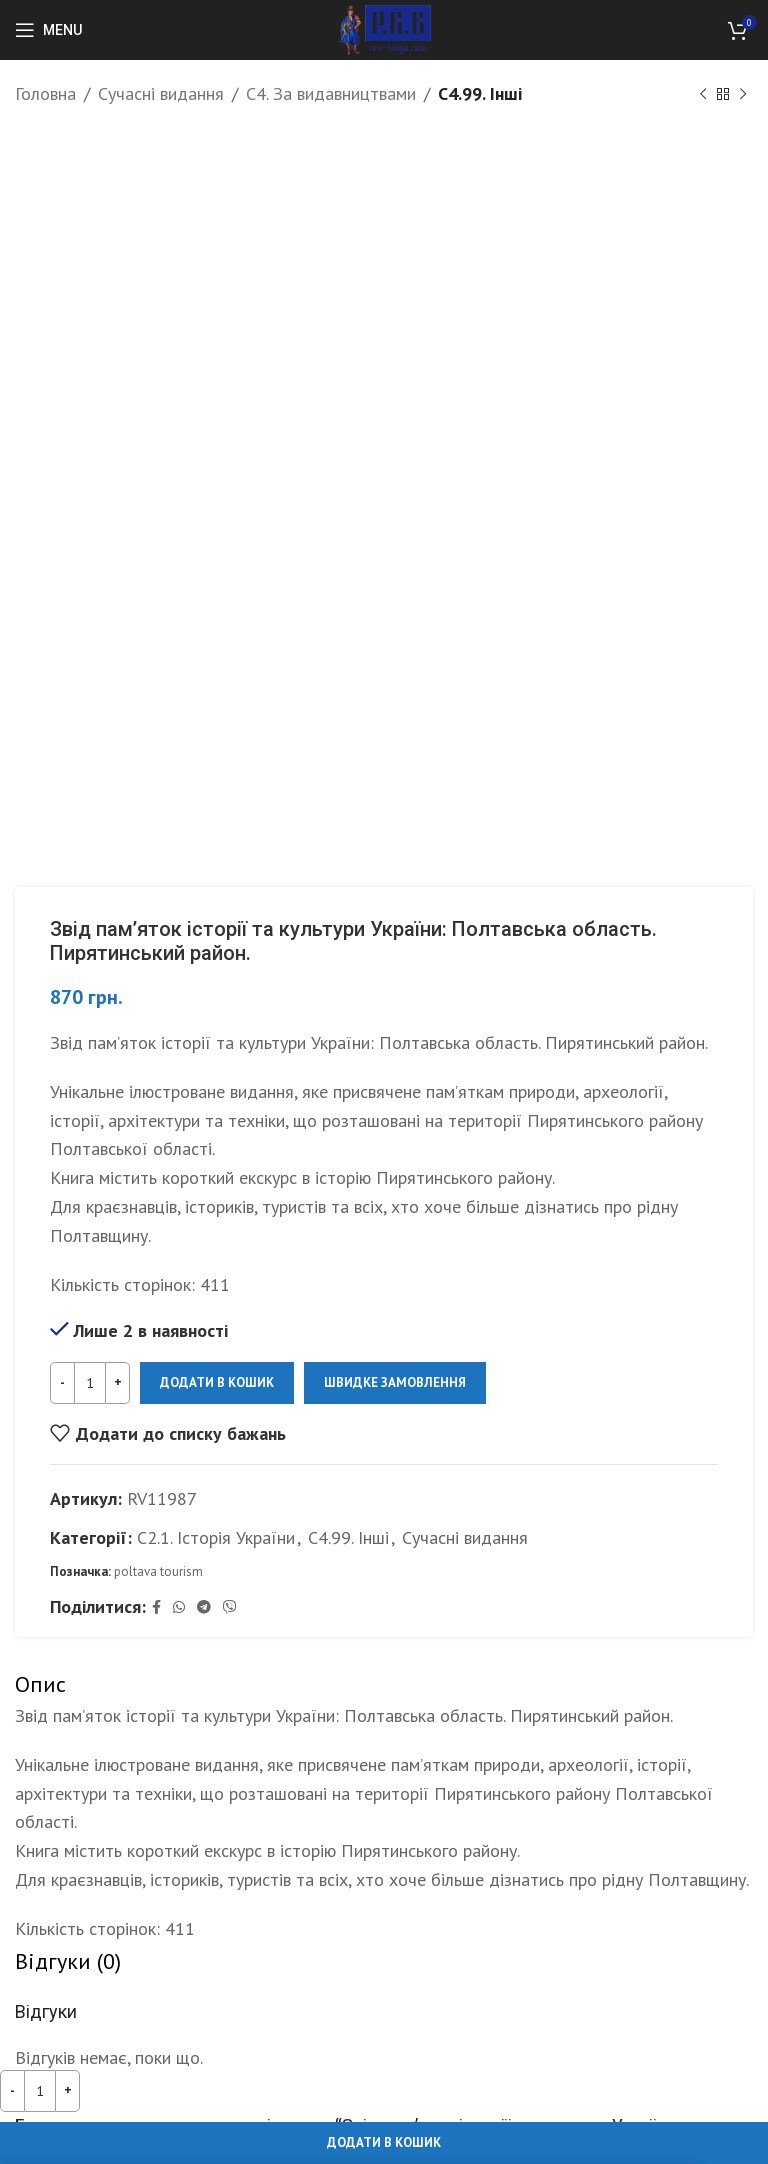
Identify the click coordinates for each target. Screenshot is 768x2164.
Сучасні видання (161, 93)
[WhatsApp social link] (179, 1607)
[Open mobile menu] (48, 30)
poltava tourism (158, 1571)
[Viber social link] (230, 1607)
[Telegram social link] (204, 1607)
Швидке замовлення (395, 1382)
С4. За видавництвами (331, 93)
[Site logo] (384, 28)
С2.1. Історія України (216, 1536)
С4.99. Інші (480, 93)
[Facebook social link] (156, 1607)
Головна (45, 93)
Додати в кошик (217, 1382)
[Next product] (743, 94)
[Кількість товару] (90, 1383)
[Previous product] (703, 94)
